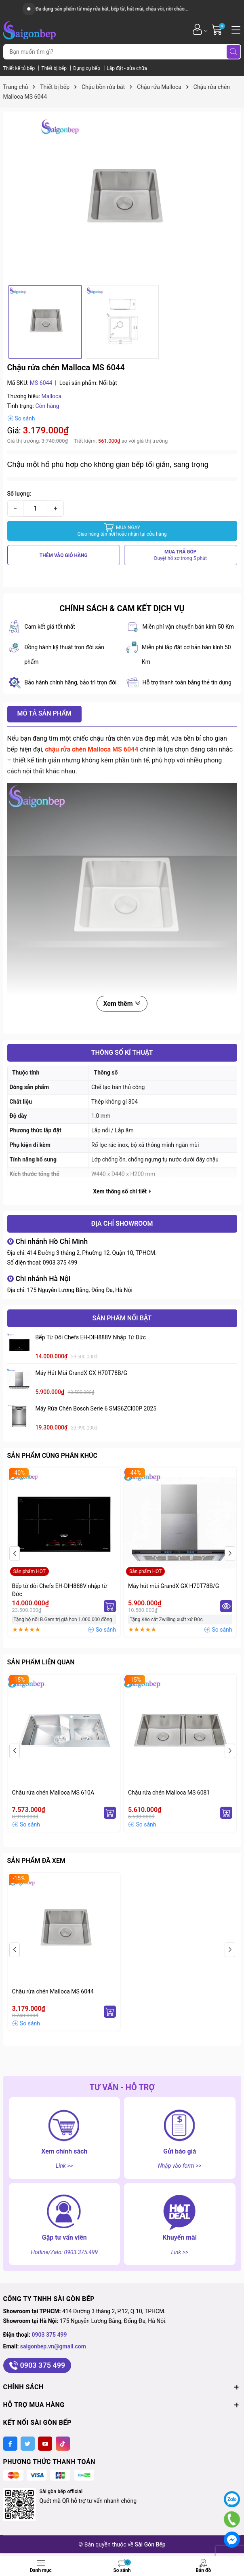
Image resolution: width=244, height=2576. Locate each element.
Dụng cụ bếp (87, 68)
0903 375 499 (60, 1262)
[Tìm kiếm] (233, 52)
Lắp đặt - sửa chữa (127, 68)
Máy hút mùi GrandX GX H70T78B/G (82, 1373)
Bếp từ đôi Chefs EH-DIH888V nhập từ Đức (91, 1337)
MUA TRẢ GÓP (180, 555)
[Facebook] (10, 2444)
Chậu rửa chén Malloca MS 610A (53, 1792)
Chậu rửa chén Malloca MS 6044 (53, 1991)
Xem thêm (122, 1003)
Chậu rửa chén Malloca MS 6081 (169, 1792)
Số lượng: (19, 493)
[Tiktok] (63, 2444)
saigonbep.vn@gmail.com (53, 2346)
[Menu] (234, 29)
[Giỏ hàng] (218, 29)
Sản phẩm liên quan (41, 1662)
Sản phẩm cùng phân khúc (52, 1455)
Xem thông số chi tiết (122, 1191)
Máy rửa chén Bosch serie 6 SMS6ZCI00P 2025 (96, 1408)
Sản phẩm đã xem (36, 1860)
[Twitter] (28, 2444)
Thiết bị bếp (55, 68)
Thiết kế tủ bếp (19, 68)
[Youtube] (45, 2444)
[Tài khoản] (197, 29)
